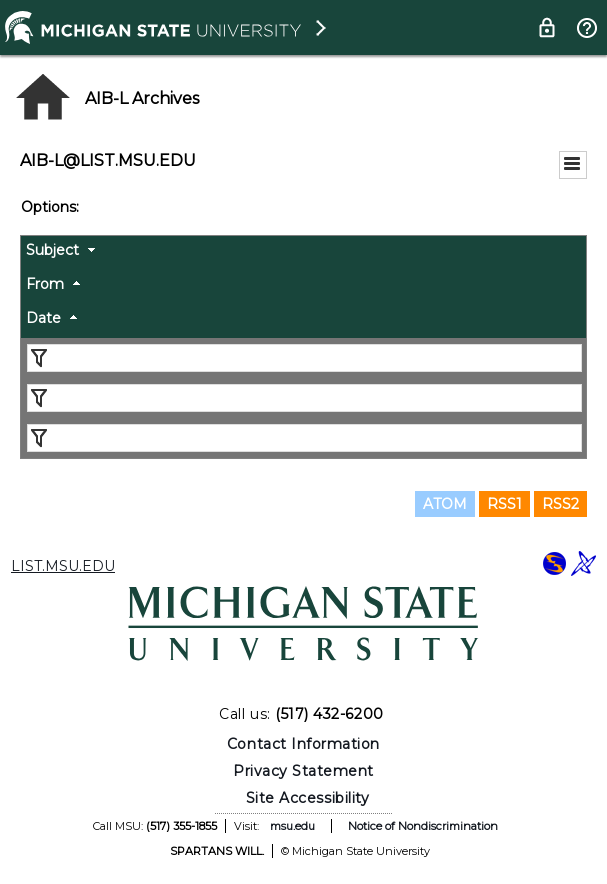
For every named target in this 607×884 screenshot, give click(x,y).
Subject (52, 250)
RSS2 (560, 504)
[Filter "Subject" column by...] (304, 358)
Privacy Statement (303, 771)
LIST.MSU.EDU (63, 566)
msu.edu (292, 826)
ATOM (445, 504)
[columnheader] (303, 253)
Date (43, 318)
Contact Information (303, 744)
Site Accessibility (308, 798)
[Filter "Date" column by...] (304, 438)
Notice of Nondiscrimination (423, 826)
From (45, 284)
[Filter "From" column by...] (304, 398)
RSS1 (504, 504)
